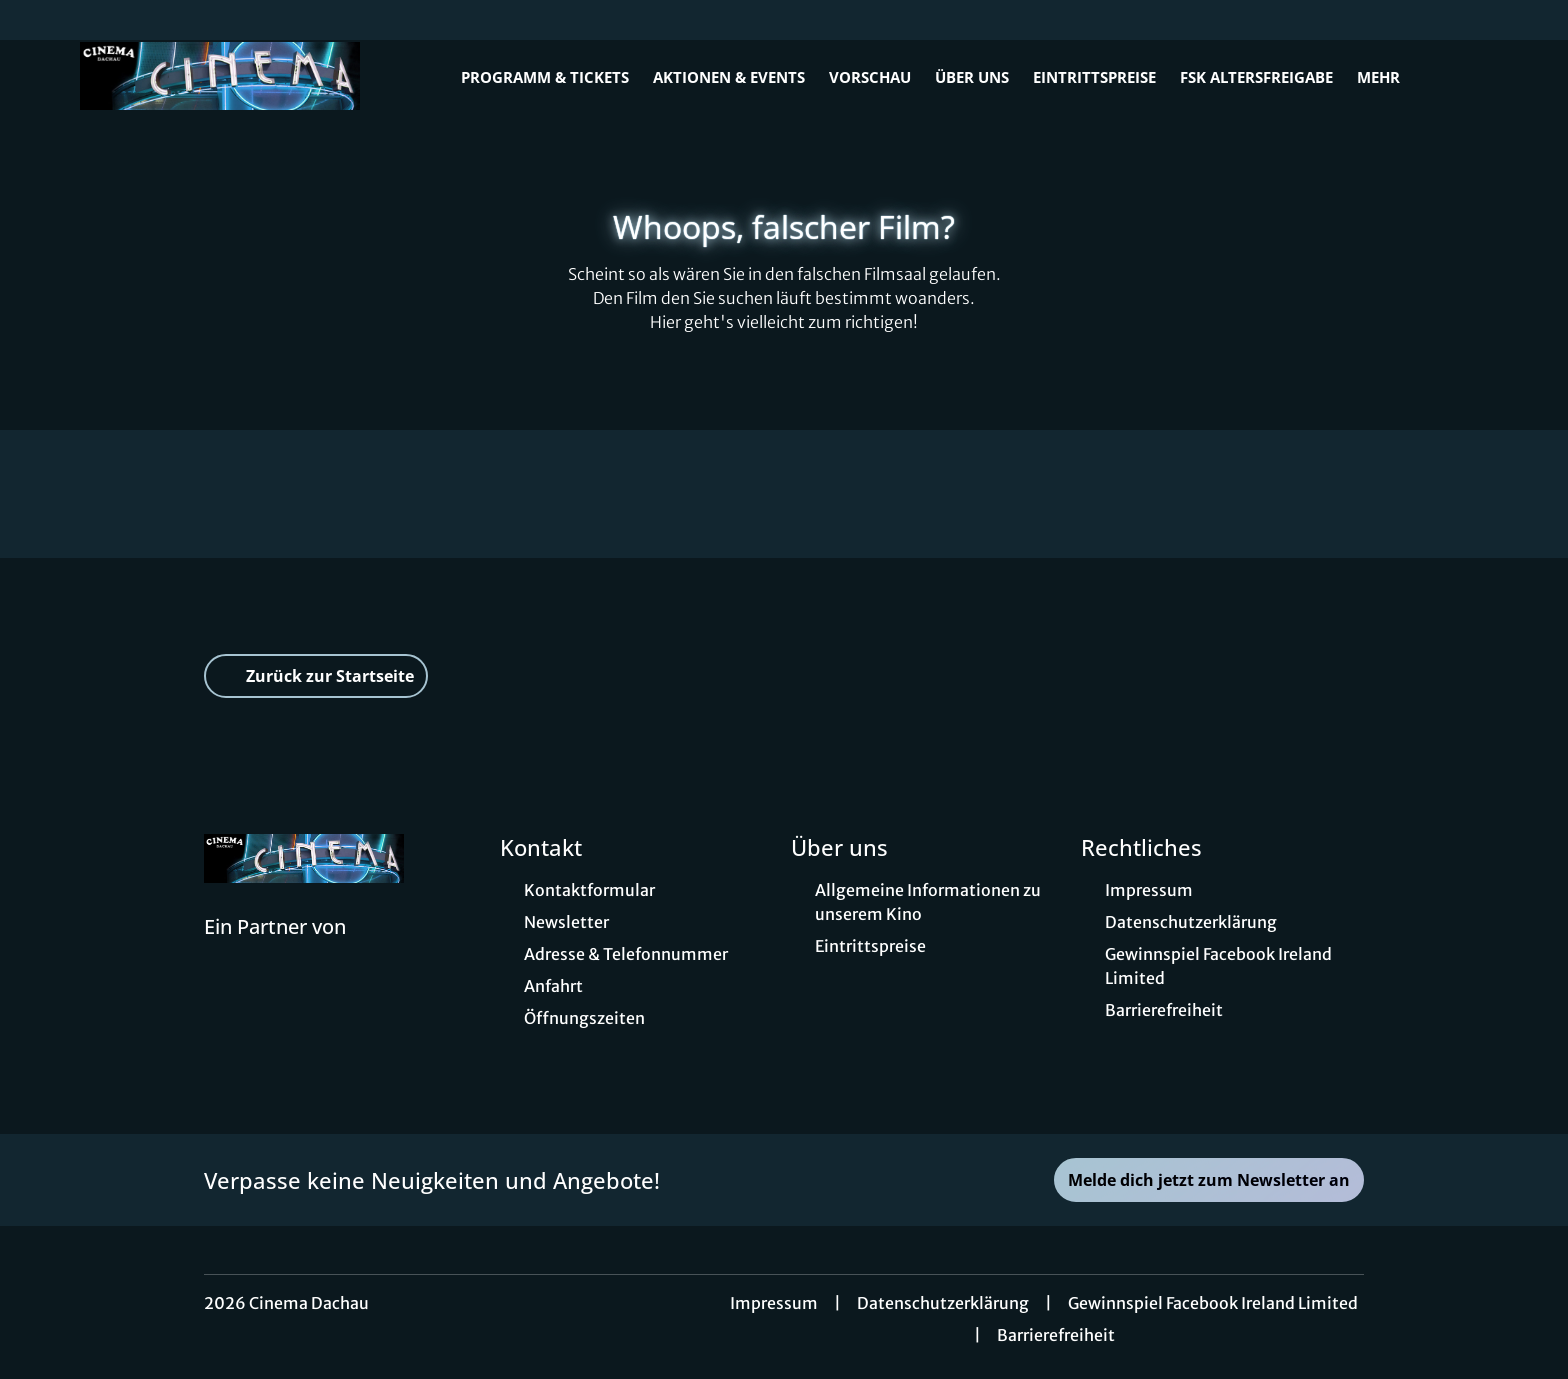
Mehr (1390, 77)
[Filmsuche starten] (1468, 76)
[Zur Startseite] (220, 76)
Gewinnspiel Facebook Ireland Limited (1213, 1303)
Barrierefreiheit (1056, 1335)
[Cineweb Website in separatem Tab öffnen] (275, 952)
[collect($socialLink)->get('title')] (36, 20)
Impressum (774, 1303)
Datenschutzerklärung (943, 1303)
